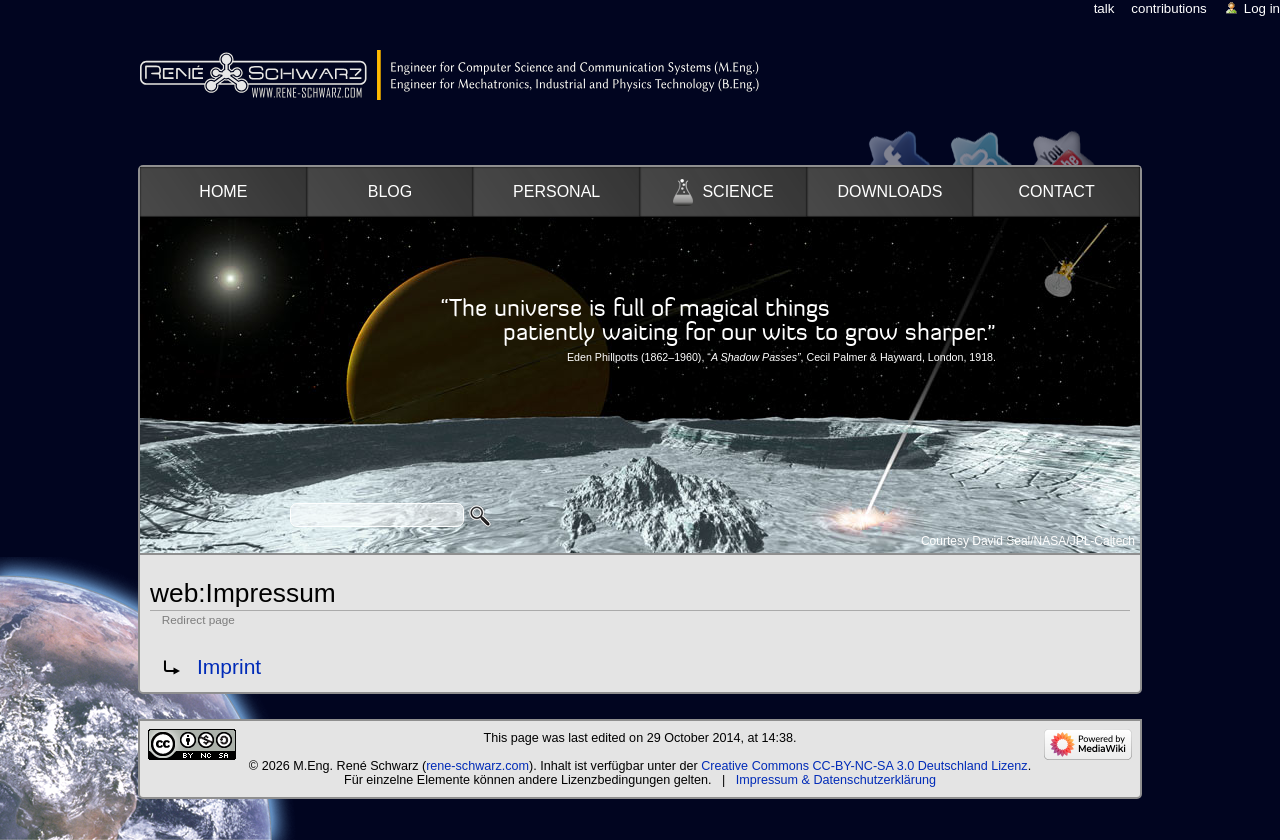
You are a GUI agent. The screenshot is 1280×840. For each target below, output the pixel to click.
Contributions (1168, 8)
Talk (1104, 8)
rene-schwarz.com (477, 766)
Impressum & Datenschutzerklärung (836, 780)
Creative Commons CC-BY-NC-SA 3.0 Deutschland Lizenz (864, 766)
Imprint (229, 666)
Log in (1262, 8)
